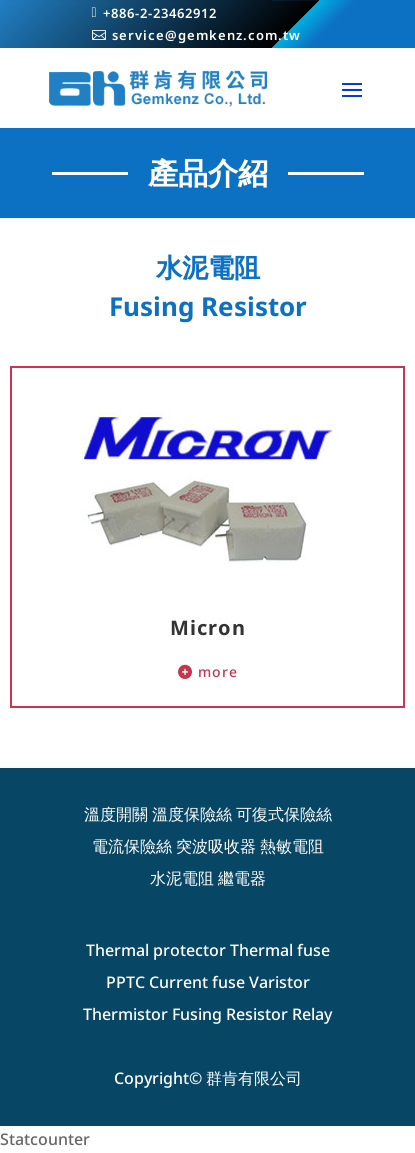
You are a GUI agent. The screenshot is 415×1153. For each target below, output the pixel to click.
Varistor (279, 982)
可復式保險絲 (284, 814)
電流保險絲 (132, 846)
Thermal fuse (280, 950)
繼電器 (242, 878)
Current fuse (197, 982)
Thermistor (125, 1014)
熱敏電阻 (292, 846)
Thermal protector (156, 950)
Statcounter (45, 1139)
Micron (208, 627)
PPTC (125, 982)
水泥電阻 (182, 878)
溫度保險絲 (192, 814)
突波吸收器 (216, 846)
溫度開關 (116, 814)
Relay (312, 1014)
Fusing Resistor (230, 1014)
